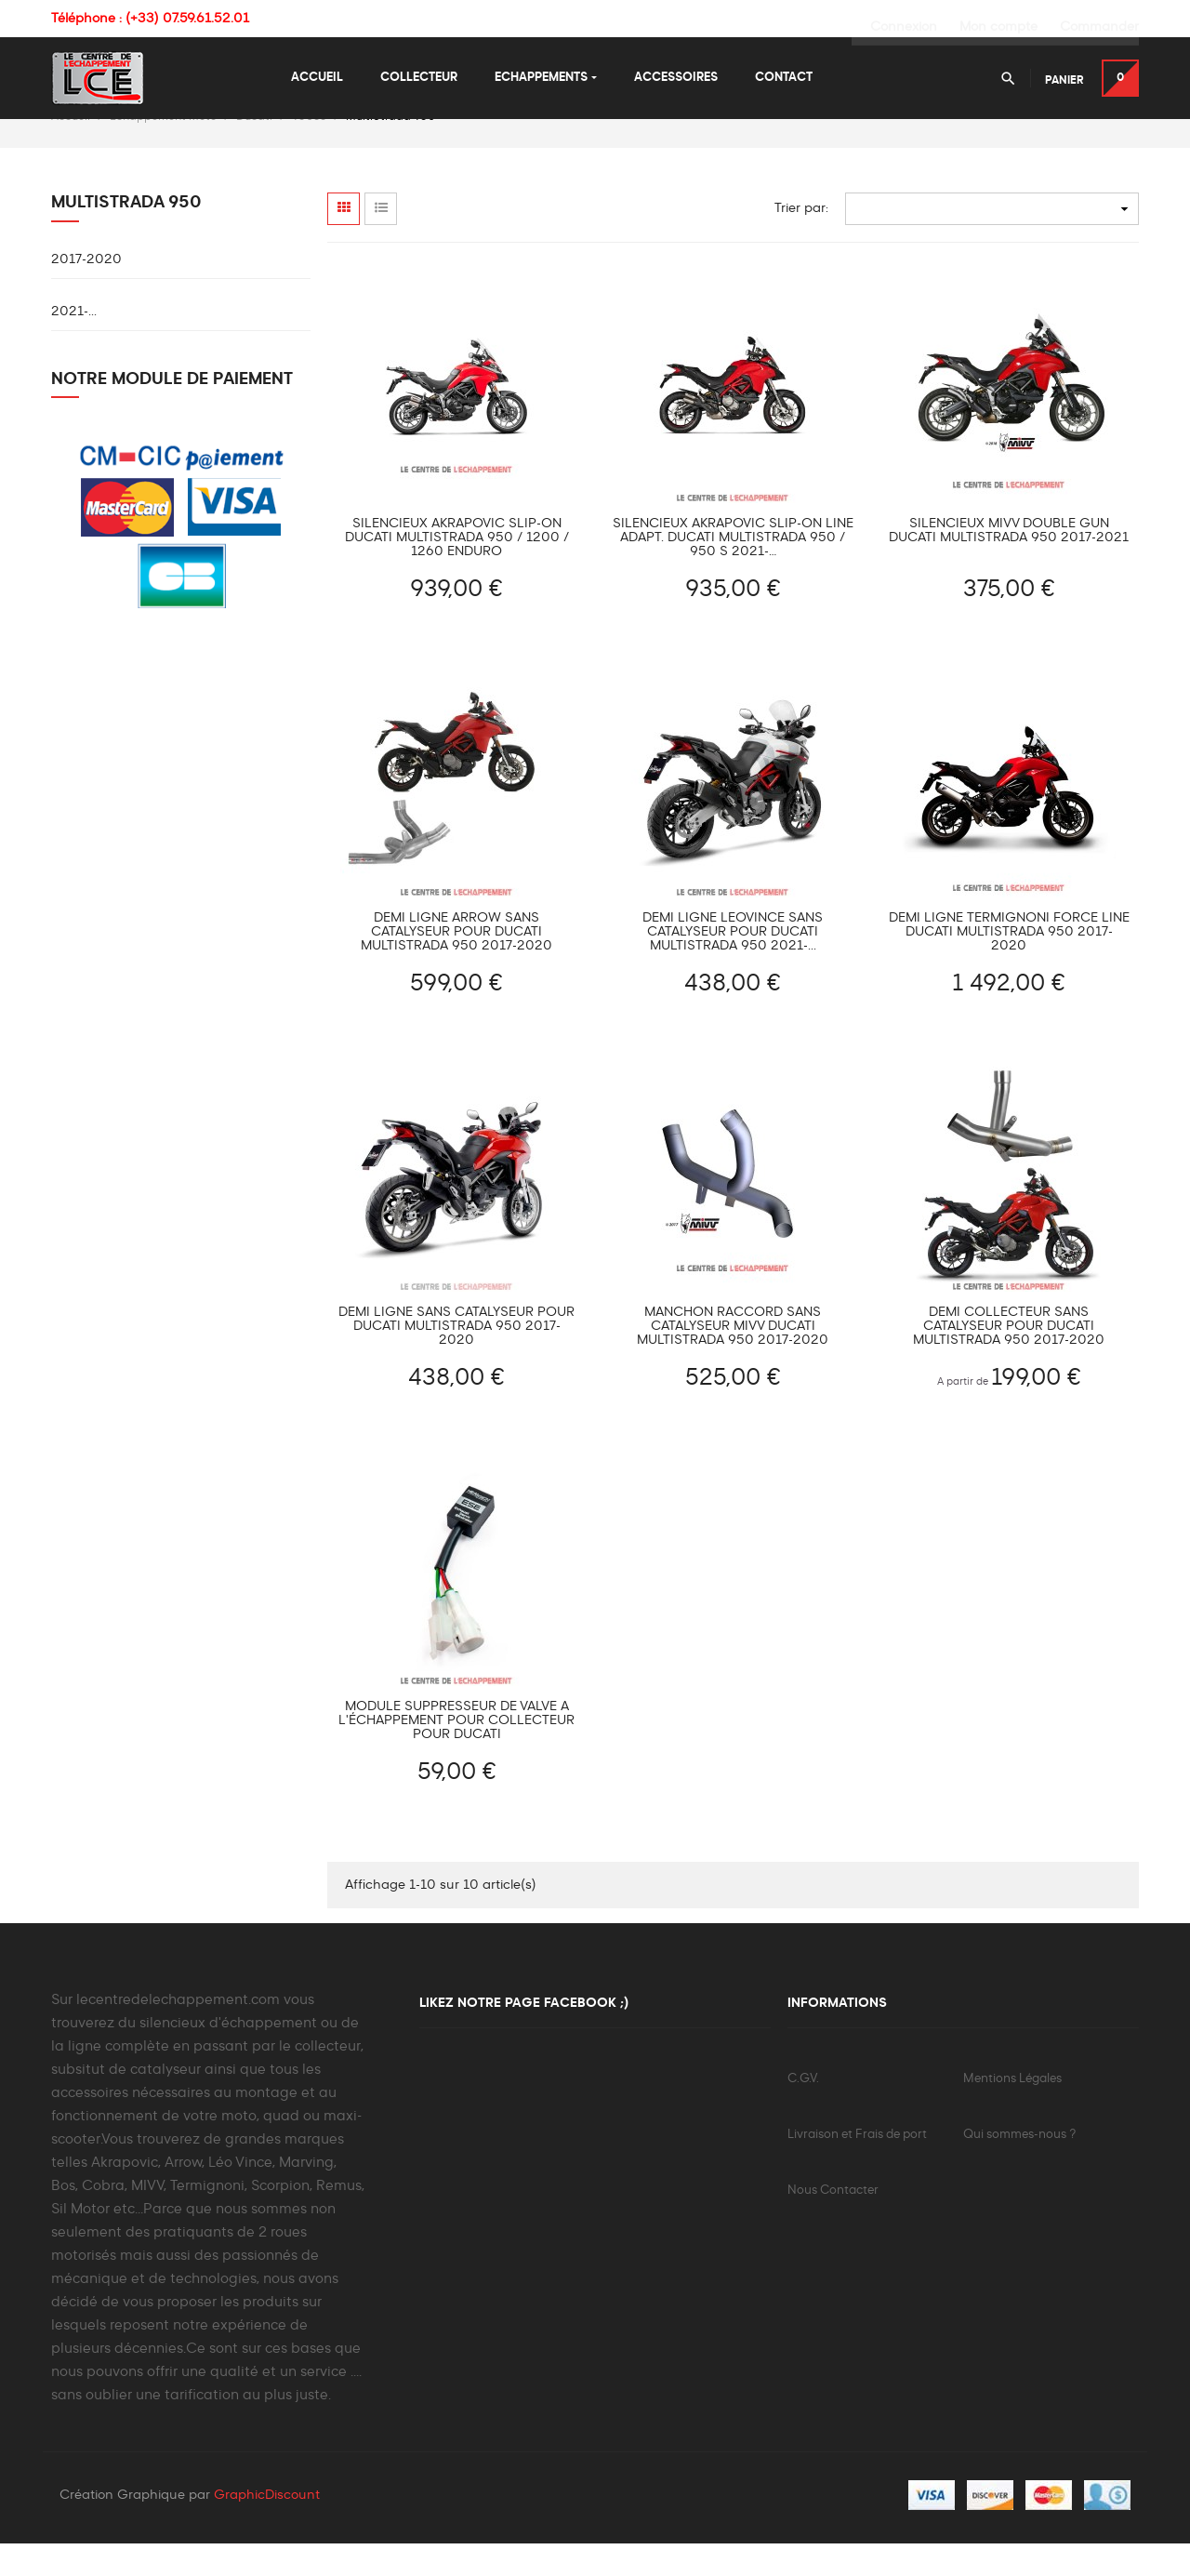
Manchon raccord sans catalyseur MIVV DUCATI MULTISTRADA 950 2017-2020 (732, 1356)
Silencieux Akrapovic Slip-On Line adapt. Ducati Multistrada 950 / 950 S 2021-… (733, 568)
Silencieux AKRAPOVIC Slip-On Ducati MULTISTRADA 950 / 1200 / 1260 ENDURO (457, 568)
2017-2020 (86, 290)
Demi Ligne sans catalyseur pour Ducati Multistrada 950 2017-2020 (456, 1356)
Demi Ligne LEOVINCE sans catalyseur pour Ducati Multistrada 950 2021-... (732, 962)
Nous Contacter (833, 2221)
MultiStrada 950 (126, 233)
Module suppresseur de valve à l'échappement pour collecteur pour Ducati (456, 1750)
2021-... (74, 342)
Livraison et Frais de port (857, 2165)
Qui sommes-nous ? (1019, 2165)
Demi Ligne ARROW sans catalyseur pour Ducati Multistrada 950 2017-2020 (456, 962)
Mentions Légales (1012, 2110)
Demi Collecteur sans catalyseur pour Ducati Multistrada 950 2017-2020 (1008, 1356)
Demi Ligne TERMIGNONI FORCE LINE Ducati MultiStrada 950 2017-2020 (1009, 962)
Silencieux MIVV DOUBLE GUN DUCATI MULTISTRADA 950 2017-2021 (1009, 561)
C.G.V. (803, 2110)
